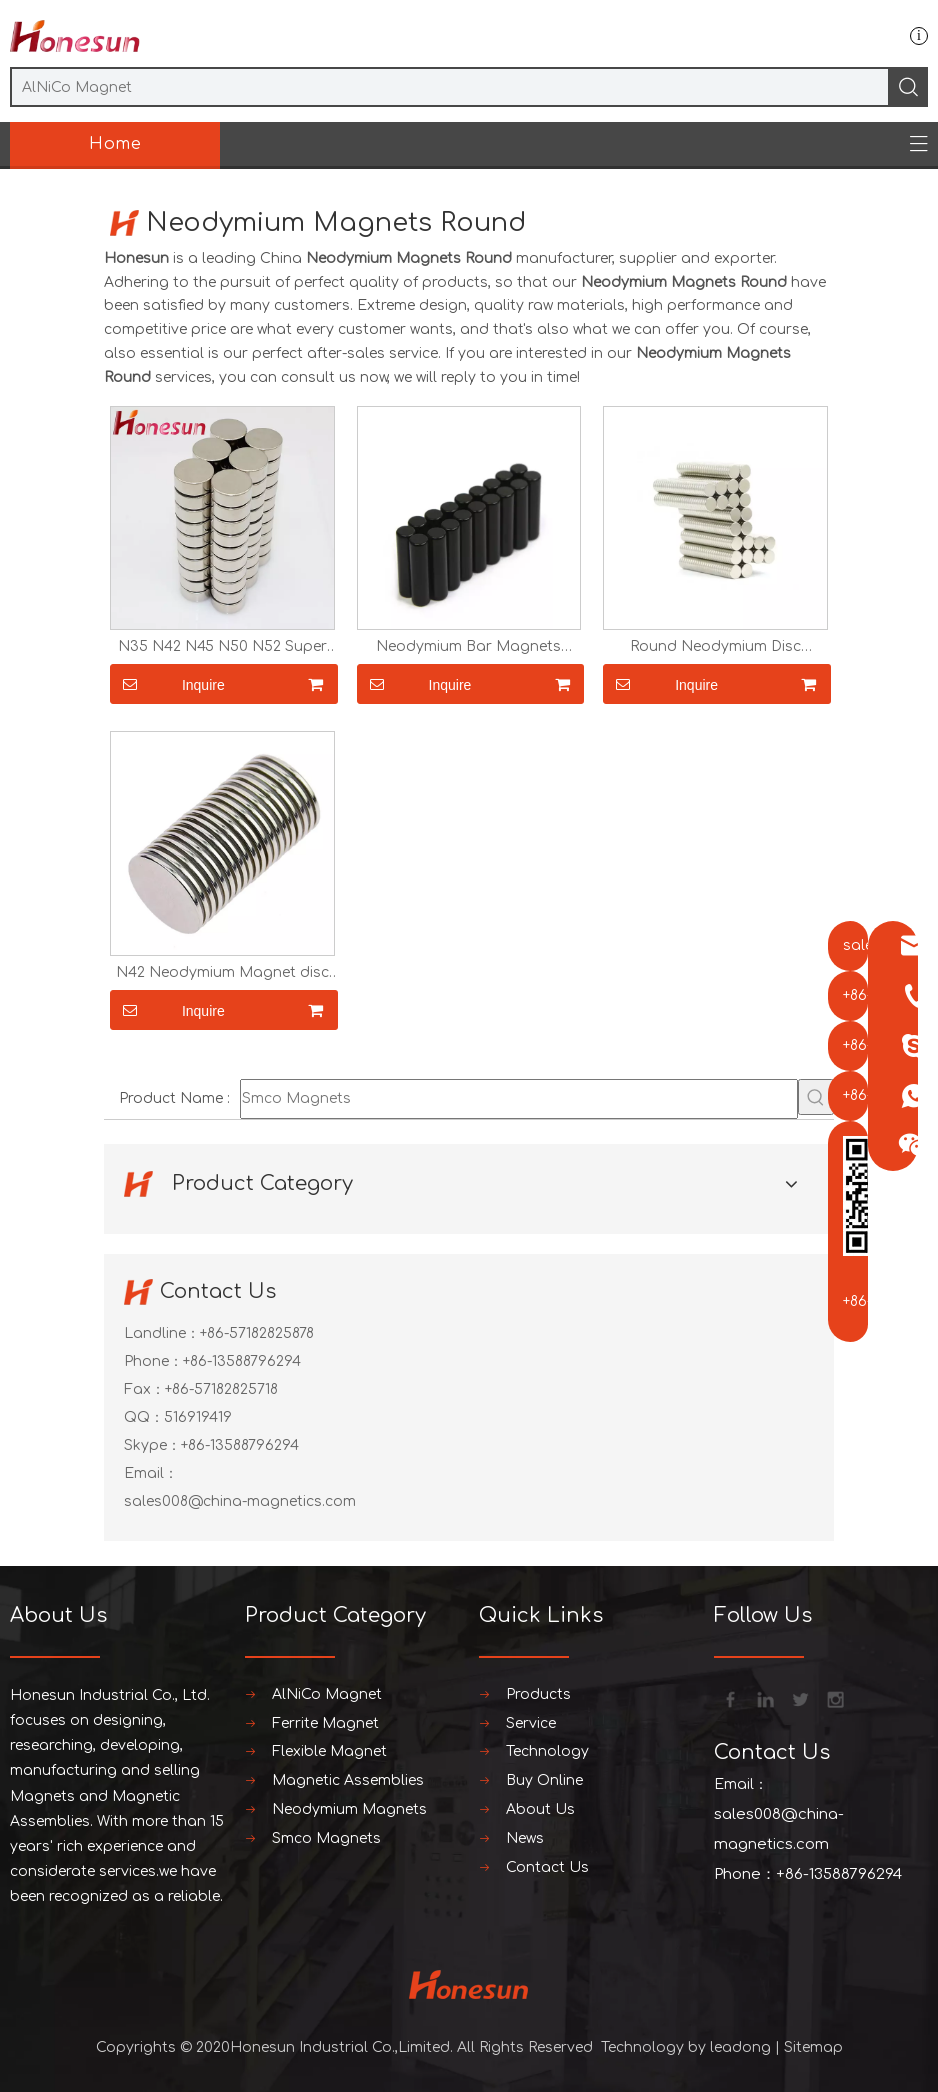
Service (531, 1723)
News (525, 1838)
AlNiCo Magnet (327, 1694)
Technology (547, 1751)
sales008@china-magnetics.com (240, 1501)
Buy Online (544, 1780)
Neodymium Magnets (349, 1809)
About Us (540, 1809)
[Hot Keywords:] (816, 1097)
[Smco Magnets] (519, 1099)
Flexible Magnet (329, 1751)
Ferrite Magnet (325, 1723)
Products (538, 1694)
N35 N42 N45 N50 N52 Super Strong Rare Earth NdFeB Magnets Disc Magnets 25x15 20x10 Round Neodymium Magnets (222, 647)
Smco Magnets (326, 1838)
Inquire (167, 684)
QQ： (144, 1417)
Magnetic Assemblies (348, 1780)
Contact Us (547, 1867)
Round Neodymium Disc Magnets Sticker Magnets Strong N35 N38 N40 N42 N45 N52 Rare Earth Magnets (716, 647)
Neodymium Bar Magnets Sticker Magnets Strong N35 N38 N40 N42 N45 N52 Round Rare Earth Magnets (468, 647)
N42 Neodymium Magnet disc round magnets (222, 973)
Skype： (152, 1445)
